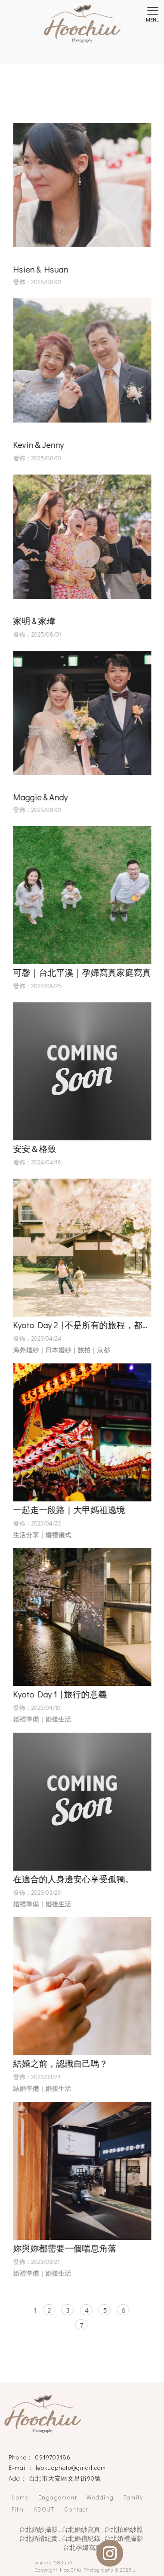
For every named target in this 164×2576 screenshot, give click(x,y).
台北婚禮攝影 (123, 2538)
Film (18, 2509)
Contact (76, 2509)
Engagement (57, 2497)
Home (20, 2497)
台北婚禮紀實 (38, 2538)
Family (133, 2497)
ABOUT (44, 2509)
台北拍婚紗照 (123, 2529)
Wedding (100, 2497)
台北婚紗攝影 (38, 2529)
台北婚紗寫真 (81, 2529)
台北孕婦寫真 (82, 2547)
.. (134, 2569)
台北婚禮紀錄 (81, 2538)
